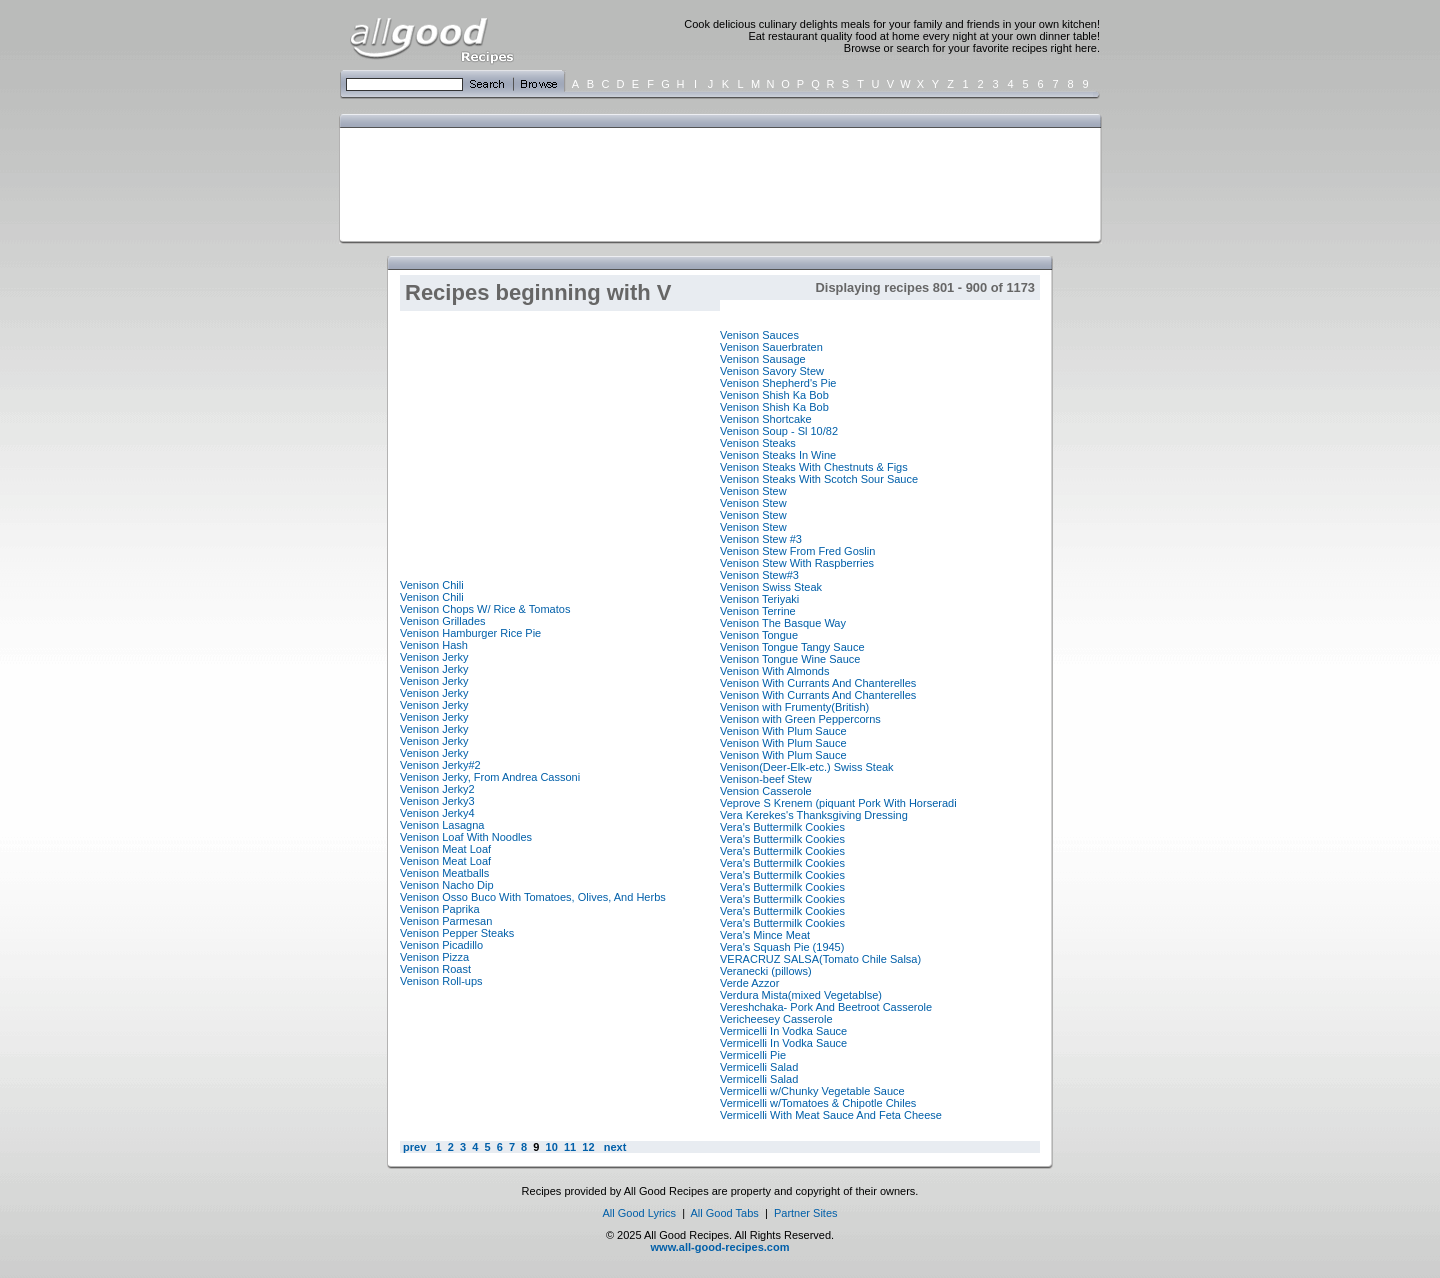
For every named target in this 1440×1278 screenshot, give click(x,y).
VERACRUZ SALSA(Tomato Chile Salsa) (820, 959)
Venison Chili (432, 585)
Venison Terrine (758, 611)
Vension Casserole (766, 791)
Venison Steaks (758, 443)
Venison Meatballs (444, 873)
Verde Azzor (749, 983)
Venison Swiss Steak (771, 587)
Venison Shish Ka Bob (774, 395)
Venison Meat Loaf (445, 849)
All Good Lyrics (639, 1213)
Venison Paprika (440, 909)
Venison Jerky (434, 657)
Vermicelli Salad (759, 1067)
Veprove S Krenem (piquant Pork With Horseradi (838, 803)
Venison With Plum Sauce (783, 731)
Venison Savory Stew (772, 371)
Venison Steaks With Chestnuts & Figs (814, 467)
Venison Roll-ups (441, 981)
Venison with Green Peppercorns (800, 719)
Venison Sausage (763, 359)
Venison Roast (435, 969)
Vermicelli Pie (753, 1055)
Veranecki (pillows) (766, 971)
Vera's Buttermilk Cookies (782, 827)
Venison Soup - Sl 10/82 (779, 431)
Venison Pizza (434, 957)
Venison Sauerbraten (771, 347)
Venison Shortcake (766, 419)
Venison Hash (434, 645)
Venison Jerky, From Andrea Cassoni (490, 777)
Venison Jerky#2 (440, 765)
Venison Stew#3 (759, 575)
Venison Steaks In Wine (778, 455)
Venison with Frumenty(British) (794, 707)
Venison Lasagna (442, 825)
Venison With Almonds (774, 671)
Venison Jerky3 (437, 801)
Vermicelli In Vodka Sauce (783, 1031)
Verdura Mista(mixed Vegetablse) (801, 995)
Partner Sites (806, 1213)
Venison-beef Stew (766, 779)
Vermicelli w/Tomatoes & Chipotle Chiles (818, 1103)
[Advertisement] (716, 183)
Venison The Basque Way (783, 623)
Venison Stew (753, 491)
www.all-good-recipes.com (720, 1247)
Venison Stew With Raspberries (797, 563)
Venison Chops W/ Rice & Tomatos (485, 609)
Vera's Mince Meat (765, 935)
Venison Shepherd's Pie (778, 383)
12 (588, 1147)
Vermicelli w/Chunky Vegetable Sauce (812, 1091)
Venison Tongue (759, 635)
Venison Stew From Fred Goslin (797, 551)
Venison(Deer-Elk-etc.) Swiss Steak (807, 767)
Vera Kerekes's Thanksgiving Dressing (814, 815)
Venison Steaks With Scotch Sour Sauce (819, 479)
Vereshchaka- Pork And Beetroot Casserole (826, 1007)
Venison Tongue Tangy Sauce (792, 647)
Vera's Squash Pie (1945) (782, 947)
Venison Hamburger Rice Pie (470, 633)
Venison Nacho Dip (447, 885)
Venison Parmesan (446, 921)
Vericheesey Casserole (776, 1019)
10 (552, 1147)
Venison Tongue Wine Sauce (790, 659)
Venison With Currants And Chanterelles (818, 683)
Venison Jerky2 (437, 789)
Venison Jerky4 (437, 813)
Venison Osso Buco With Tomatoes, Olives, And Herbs (533, 897)
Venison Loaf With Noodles (466, 837)
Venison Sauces (759, 335)
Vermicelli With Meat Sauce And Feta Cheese (831, 1115)
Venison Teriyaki (759, 599)
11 (570, 1147)
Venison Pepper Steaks (457, 933)
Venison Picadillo (441, 945)
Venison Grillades (443, 621)
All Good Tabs (725, 1213)
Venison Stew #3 (761, 539)
